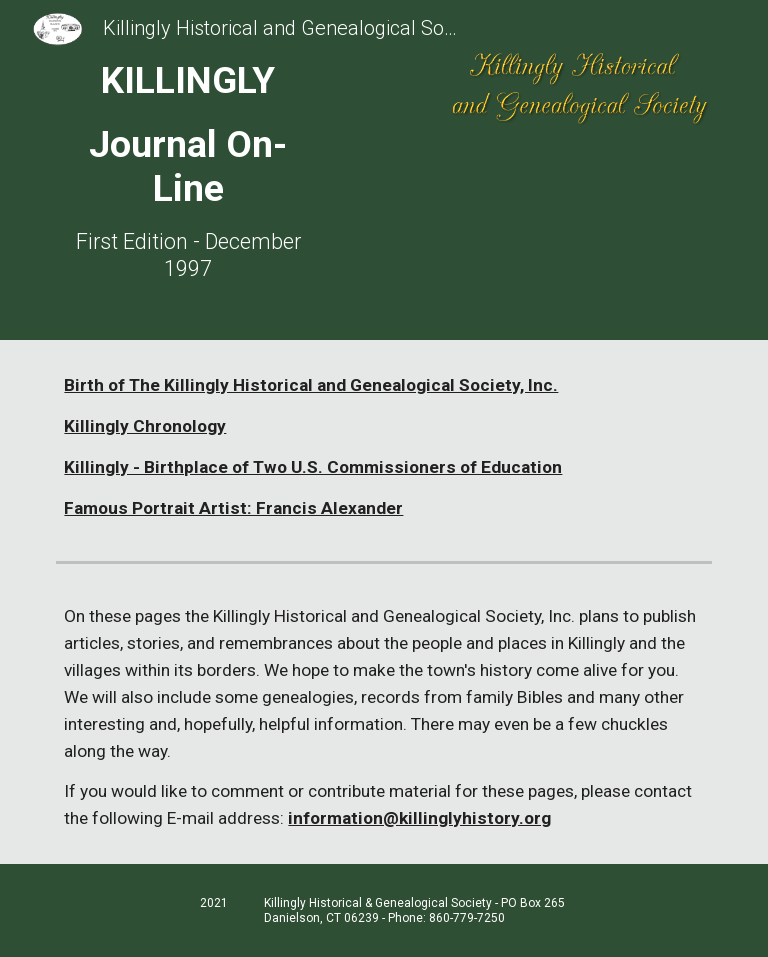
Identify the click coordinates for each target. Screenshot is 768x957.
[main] (187, 170)
